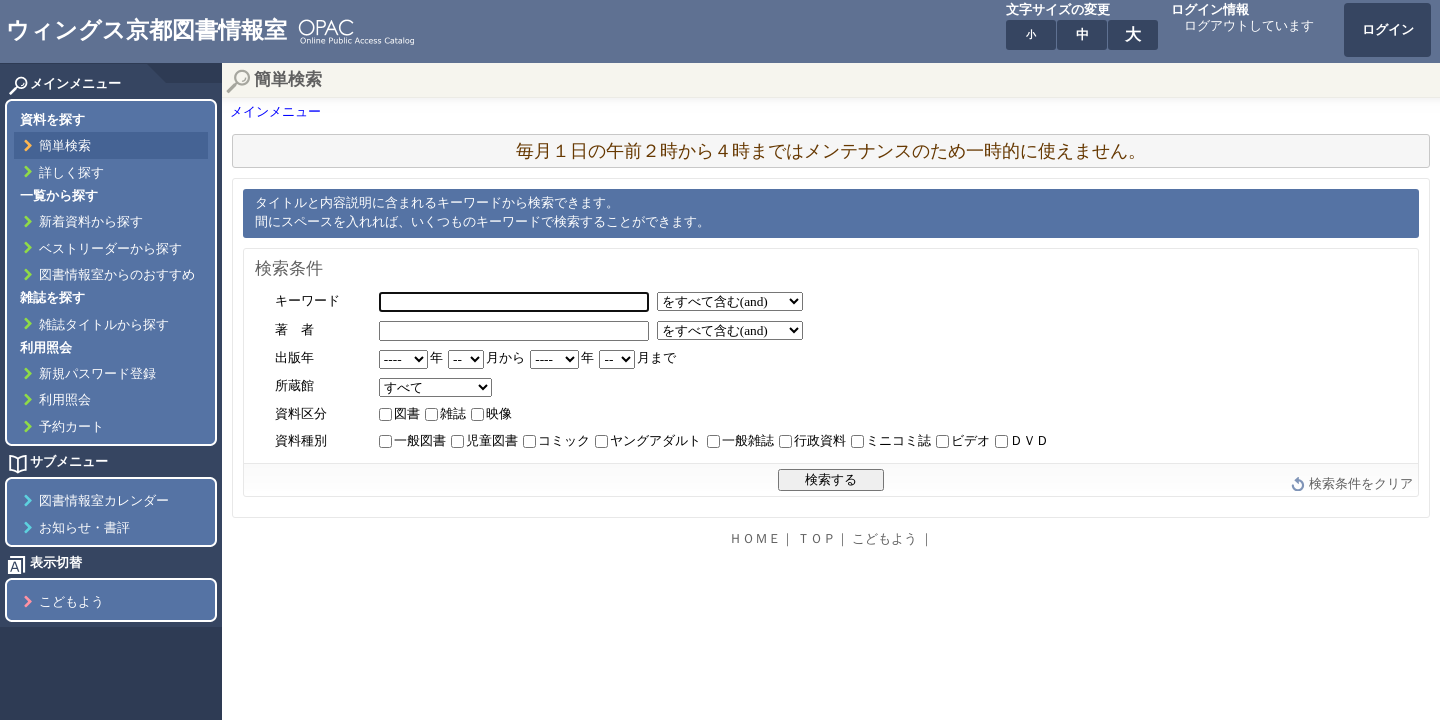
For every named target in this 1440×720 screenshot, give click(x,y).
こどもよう (71, 602)
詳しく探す (71, 173)
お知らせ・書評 (84, 528)
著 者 (294, 330)
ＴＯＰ (816, 539)
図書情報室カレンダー (104, 501)
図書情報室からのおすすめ (117, 275)
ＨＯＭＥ (755, 539)
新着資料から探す (91, 222)
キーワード (307, 301)
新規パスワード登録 (97, 374)
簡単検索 (65, 146)
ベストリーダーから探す (110, 249)
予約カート (71, 427)
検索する (831, 479)
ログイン (1388, 30)
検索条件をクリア (1361, 484)
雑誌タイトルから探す (104, 325)
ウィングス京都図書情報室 (146, 30)
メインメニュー (275, 112)
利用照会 (65, 400)
